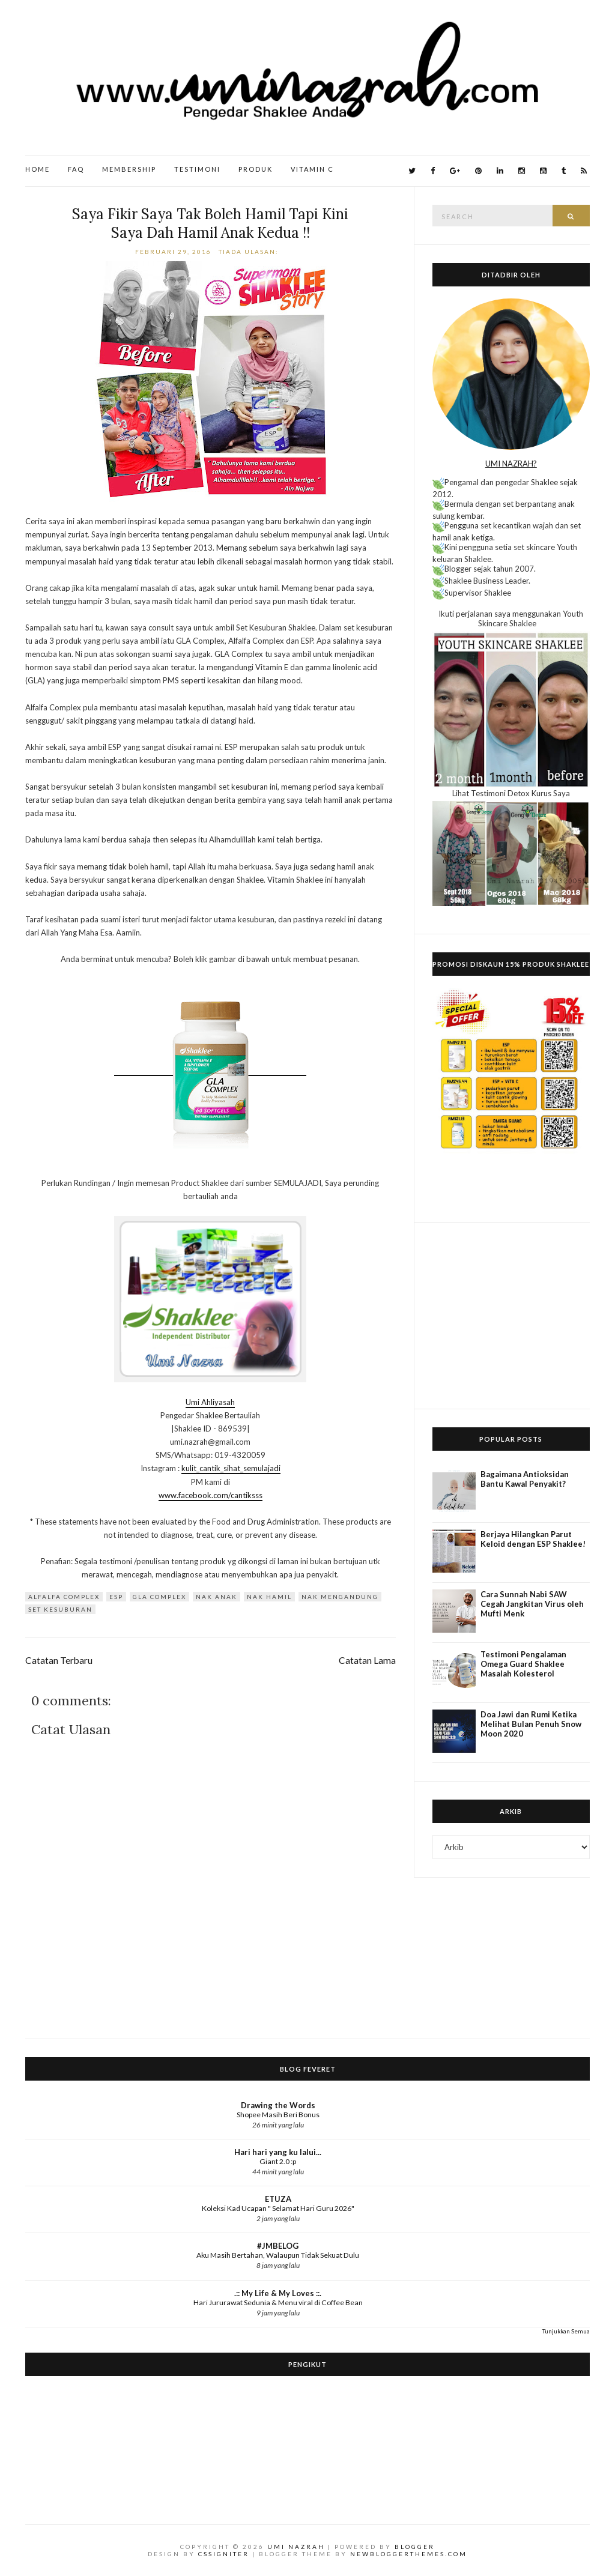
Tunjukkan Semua (566, 2331)
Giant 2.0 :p (277, 2161)
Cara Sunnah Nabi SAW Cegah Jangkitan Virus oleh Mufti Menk (532, 1603)
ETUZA (278, 2199)
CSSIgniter (223, 2553)
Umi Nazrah (296, 2546)
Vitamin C (312, 169)
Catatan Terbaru (58, 1660)
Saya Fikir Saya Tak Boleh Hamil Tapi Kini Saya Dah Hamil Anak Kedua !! (210, 223)
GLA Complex (159, 1596)
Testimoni (197, 169)
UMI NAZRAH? (511, 463)
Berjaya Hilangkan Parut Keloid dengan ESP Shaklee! (533, 1539)
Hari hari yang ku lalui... (277, 2152)
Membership (129, 169)
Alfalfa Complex (64, 1596)
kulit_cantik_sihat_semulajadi (230, 1468)
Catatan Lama (367, 1660)
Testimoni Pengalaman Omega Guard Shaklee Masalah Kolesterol (523, 1663)
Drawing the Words (278, 2105)
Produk (255, 169)
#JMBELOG (277, 2246)
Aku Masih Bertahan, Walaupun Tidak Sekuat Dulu (277, 2255)
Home (37, 169)
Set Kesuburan (60, 1609)
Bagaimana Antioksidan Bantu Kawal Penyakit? (524, 1479)
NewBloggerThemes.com (408, 2553)
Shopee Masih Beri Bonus (278, 2114)
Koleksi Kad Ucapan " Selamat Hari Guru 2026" (278, 2208)
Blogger (415, 2546)
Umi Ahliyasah (210, 1402)
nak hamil (269, 1596)
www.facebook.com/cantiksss (210, 1495)
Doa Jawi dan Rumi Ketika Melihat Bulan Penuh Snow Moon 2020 (530, 1724)
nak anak (216, 1596)
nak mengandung (339, 1596)
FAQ (76, 169)
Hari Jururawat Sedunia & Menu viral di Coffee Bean (278, 2302)
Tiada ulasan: (250, 251)
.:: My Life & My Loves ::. (277, 2293)
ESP (116, 1596)
